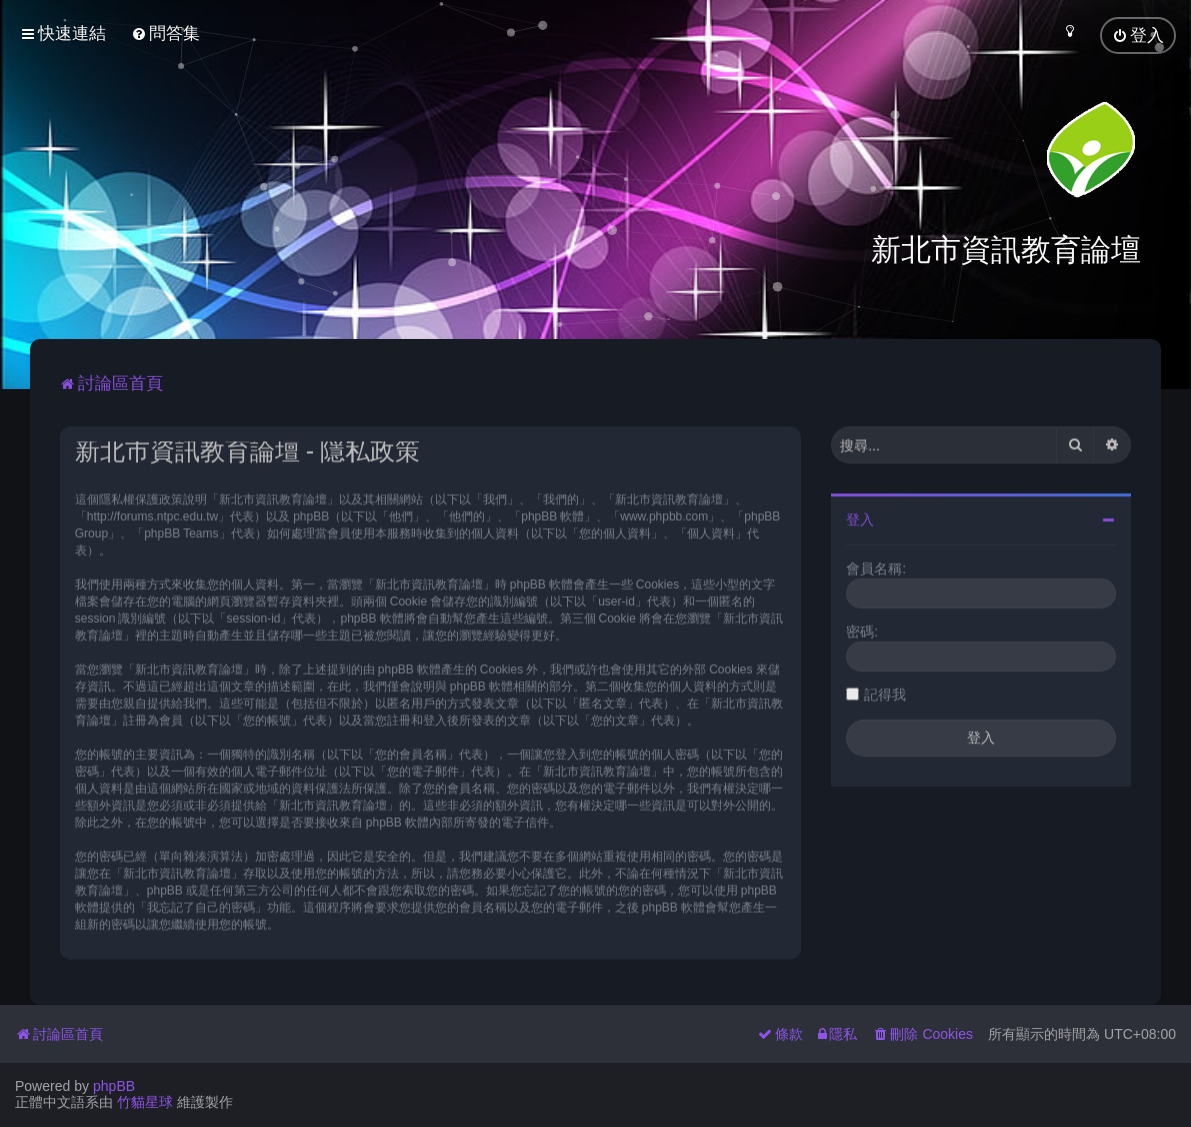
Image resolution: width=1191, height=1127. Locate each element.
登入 (860, 517)
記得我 (885, 692)
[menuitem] (165, 33)
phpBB (114, 1086)
